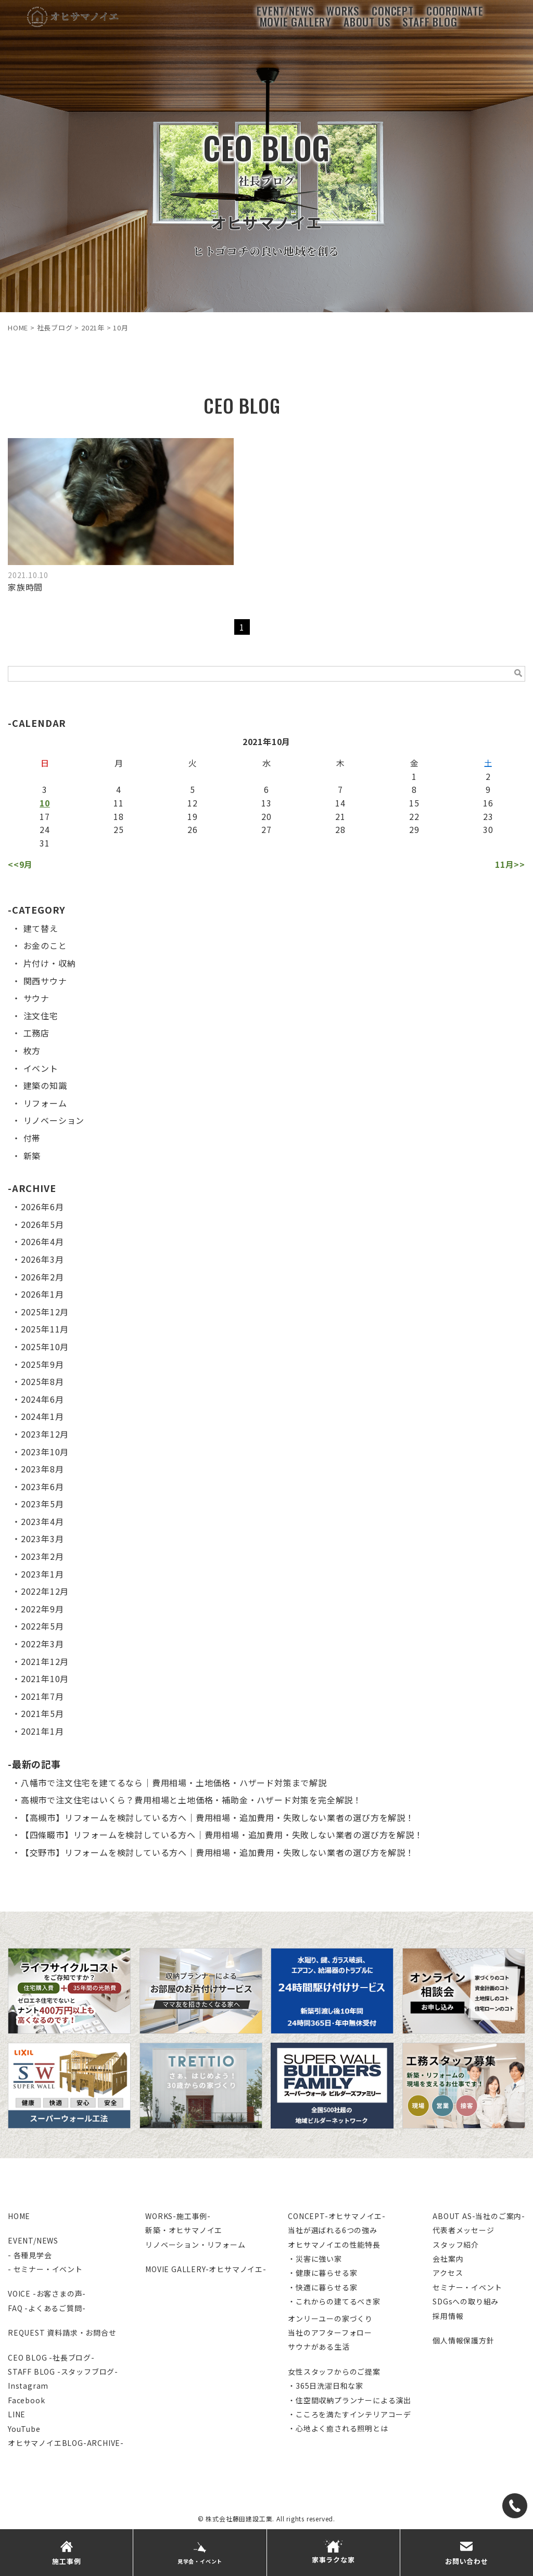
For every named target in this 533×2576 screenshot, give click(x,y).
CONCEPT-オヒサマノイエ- (337, 2216)
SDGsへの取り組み (466, 2301)
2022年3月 (42, 1643)
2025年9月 (42, 1364)
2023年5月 (42, 1503)
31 (45, 843)
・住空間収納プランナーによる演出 (349, 2400)
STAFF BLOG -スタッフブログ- (63, 2371)
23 (488, 816)
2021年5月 (42, 1713)
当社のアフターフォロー (330, 2332)
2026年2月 (42, 1277)
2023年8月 (42, 1469)
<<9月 (20, 864)
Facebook (26, 2400)
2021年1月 (42, 1731)
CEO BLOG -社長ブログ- (51, 2357)
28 (340, 829)
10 (45, 803)
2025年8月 (42, 1381)
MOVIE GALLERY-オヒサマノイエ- (205, 2269)
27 (266, 829)
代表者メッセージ (463, 2230)
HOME (19, 2216)
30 (488, 829)
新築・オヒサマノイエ (183, 2230)
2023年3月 (42, 1538)
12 (192, 803)
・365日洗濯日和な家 (325, 2385)
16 (488, 803)
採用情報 (448, 2316)
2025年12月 (45, 1311)
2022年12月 (45, 1591)
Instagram (28, 2385)
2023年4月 (42, 1521)
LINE (17, 2414)
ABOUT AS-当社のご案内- (479, 2216)
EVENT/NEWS (33, 2240)
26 (192, 829)
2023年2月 (42, 1556)
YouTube (24, 2429)
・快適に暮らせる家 (322, 2287)
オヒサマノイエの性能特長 (334, 2244)
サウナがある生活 (318, 2346)
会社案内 (448, 2258)
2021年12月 (45, 1661)
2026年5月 (42, 1224)
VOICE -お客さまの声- (47, 2293)
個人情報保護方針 (463, 2340)
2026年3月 (42, 1259)
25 (118, 829)
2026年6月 (42, 1206)
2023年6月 (42, 1486)
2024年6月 (42, 1399)
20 (266, 816)
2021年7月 (42, 1696)
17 (45, 816)
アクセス (448, 2272)
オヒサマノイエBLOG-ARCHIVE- (66, 2443)
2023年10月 (45, 1451)
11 (118, 803)
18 (118, 816)
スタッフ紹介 (456, 2244)
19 (192, 816)
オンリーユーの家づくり (330, 2318)
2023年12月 (45, 1434)
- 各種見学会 (30, 2255)
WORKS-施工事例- (178, 2216)
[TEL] (515, 2506)
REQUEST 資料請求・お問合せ (62, 2332)
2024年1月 (42, 1416)
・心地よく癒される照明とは (338, 2428)
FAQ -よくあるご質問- (46, 2308)
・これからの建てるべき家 (334, 2301)
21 (340, 816)
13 (266, 803)
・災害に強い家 (315, 2258)
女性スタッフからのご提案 (334, 2371)
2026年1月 (42, 1294)
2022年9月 (42, 1609)
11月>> (510, 864)
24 (45, 829)
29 (414, 829)
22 (414, 816)
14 (340, 803)
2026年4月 (42, 1241)
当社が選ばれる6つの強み (332, 2230)
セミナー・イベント (467, 2287)
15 (414, 803)
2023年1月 (42, 1574)
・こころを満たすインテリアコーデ (349, 2414)
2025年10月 (45, 1346)
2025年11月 (45, 1329)
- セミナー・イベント (45, 2269)
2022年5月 (42, 1626)
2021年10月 (45, 1678)
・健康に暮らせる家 (322, 2272)
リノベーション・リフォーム (195, 2244)
